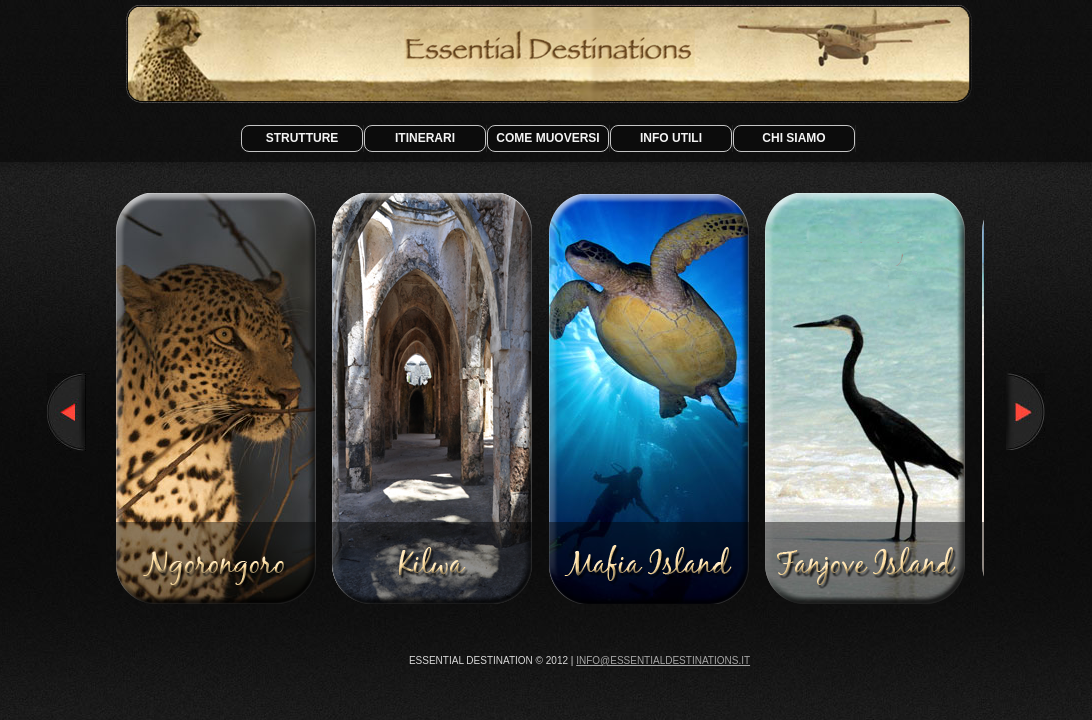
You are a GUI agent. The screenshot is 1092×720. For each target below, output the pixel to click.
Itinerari (425, 138)
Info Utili (671, 138)
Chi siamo (793, 138)
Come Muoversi (547, 138)
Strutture (302, 138)
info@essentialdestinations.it (663, 660)
